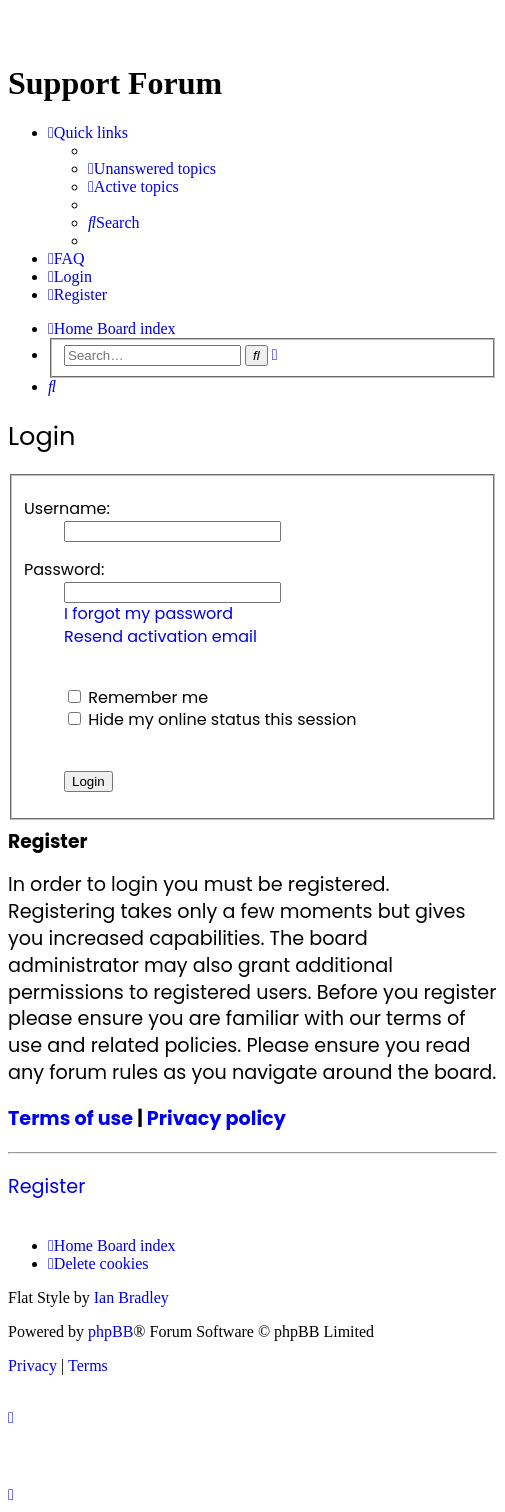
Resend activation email (160, 637)
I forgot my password (148, 614)
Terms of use (70, 1119)
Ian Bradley (131, 1297)
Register (46, 1187)
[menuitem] (152, 169)
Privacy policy (216, 1119)
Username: (67, 508)
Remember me (138, 697)
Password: (64, 569)
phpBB (110, 1331)
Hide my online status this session (212, 719)
